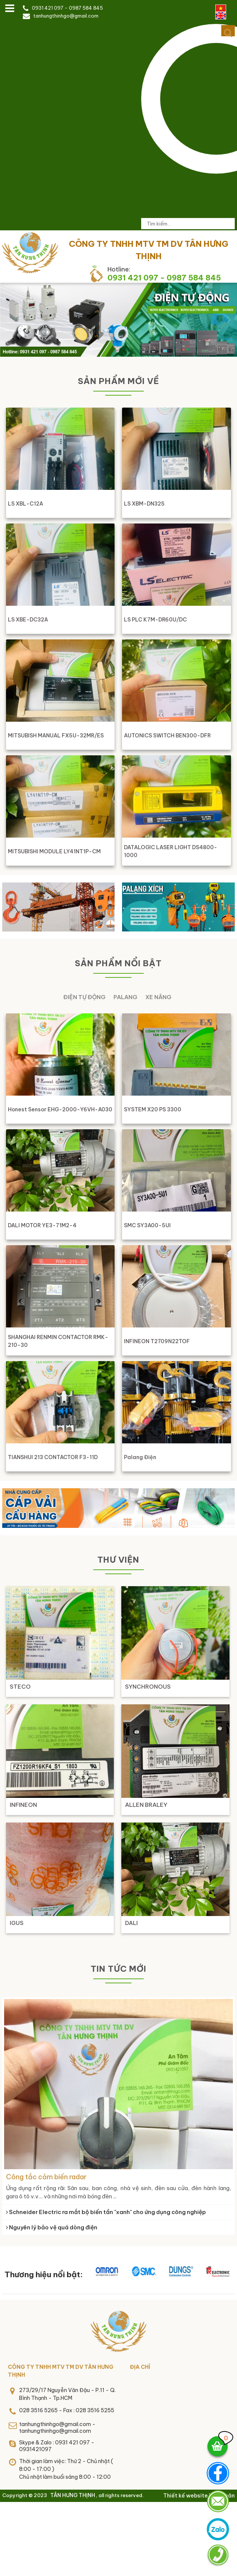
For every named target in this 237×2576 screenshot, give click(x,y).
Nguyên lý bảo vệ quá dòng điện (51, 2227)
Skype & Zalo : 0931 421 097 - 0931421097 (56, 2446)
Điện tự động (84, 997)
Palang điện (140, 1457)
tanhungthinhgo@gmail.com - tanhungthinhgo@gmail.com (57, 2427)
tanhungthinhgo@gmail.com (65, 16)
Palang (125, 997)
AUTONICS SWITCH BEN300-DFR (167, 735)
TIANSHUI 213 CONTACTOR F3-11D (53, 1457)
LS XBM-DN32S (144, 503)
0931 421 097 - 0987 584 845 (67, 8)
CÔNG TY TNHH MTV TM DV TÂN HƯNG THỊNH (60, 2371)
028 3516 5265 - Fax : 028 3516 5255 (66, 2410)
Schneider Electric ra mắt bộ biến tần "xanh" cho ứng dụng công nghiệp (106, 2212)
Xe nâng (158, 997)
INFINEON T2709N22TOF (157, 1341)
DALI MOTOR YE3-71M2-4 (42, 1225)
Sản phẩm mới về (118, 381)
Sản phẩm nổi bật (118, 963)
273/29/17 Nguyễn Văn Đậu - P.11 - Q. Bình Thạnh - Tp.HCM (67, 2394)
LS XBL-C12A (25, 503)
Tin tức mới (118, 1969)
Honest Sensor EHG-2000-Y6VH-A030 (60, 1109)
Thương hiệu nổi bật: (43, 2274)
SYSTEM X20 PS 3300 (152, 1109)
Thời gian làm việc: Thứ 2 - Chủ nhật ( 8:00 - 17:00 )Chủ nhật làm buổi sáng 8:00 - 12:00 (66, 2469)
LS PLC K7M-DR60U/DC (155, 619)
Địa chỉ (140, 2367)
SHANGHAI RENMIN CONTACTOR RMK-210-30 (58, 1341)
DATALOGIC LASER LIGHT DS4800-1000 (170, 851)
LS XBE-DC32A (28, 619)
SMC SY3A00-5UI (147, 1225)
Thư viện (118, 1559)
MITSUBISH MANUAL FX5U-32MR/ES (56, 735)
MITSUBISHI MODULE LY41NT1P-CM (54, 851)
